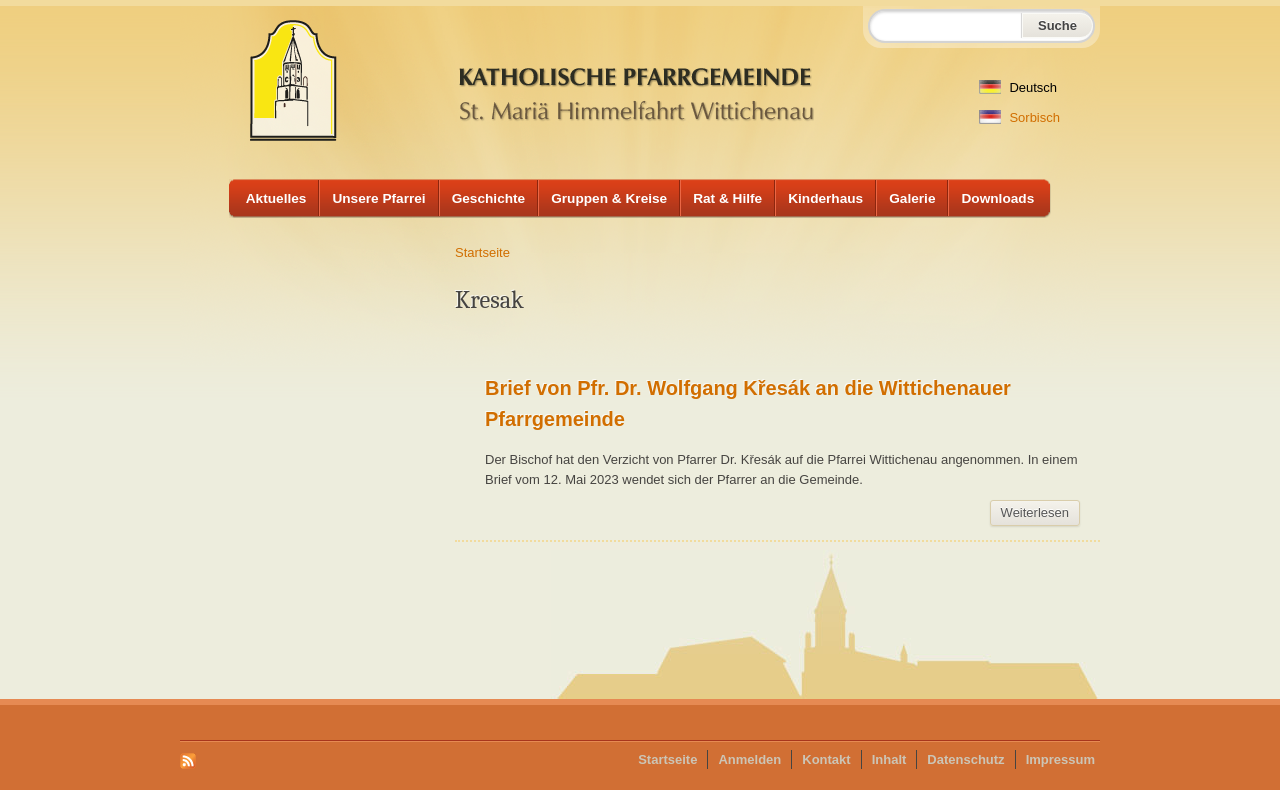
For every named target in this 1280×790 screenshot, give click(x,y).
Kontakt (826, 759)
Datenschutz (965, 759)
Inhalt (889, 759)
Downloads (997, 198)
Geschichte (489, 198)
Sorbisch (1019, 117)
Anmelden (749, 759)
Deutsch (1018, 87)
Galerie (912, 198)
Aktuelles (276, 198)
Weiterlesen (1040, 515)
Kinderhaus (825, 198)
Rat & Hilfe (727, 198)
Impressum (1060, 759)
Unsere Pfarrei (378, 198)
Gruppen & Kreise (609, 198)
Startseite (482, 252)
